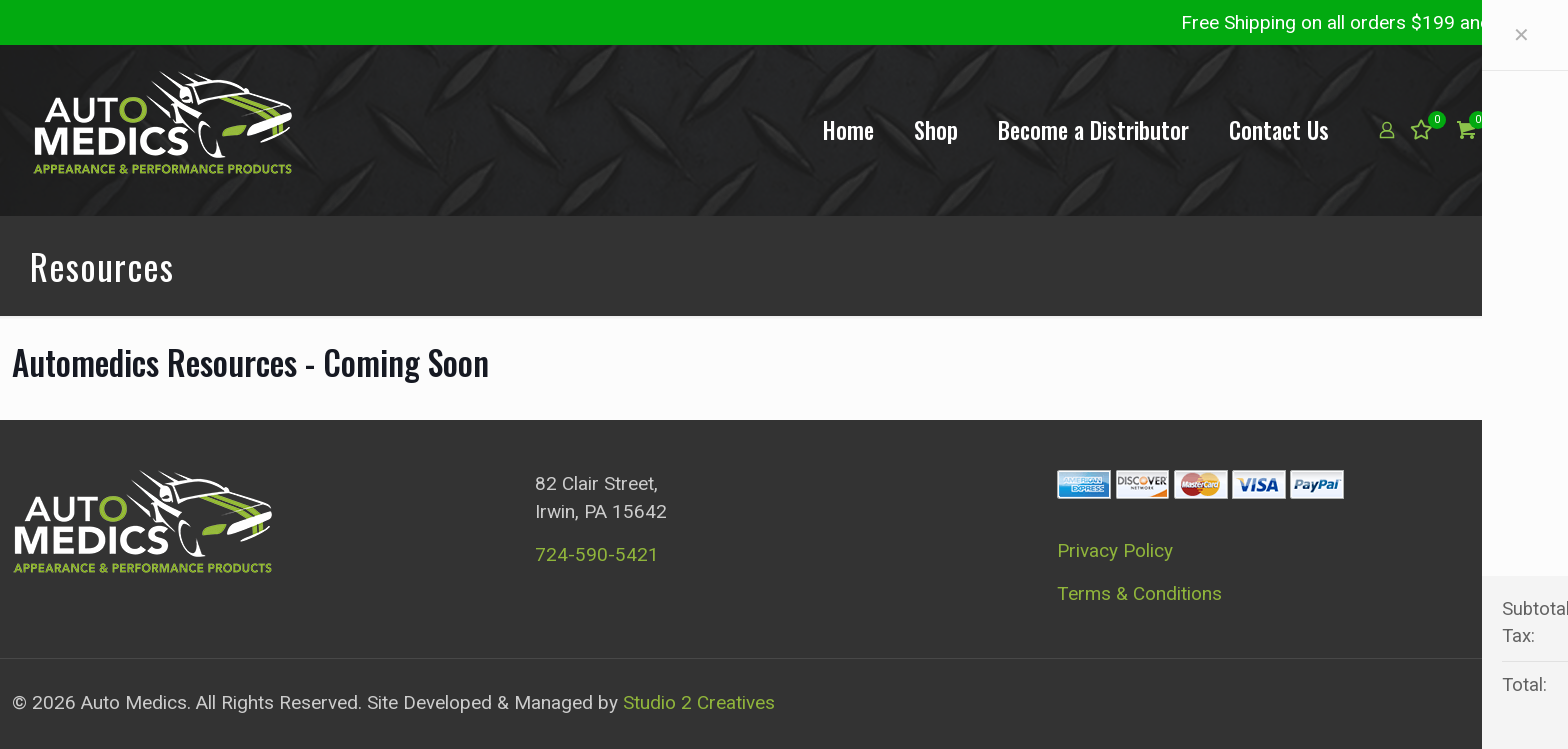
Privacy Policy (1115, 550)
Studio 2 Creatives (699, 702)
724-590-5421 (597, 554)
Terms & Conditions (1139, 593)
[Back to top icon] (1535, 701)
